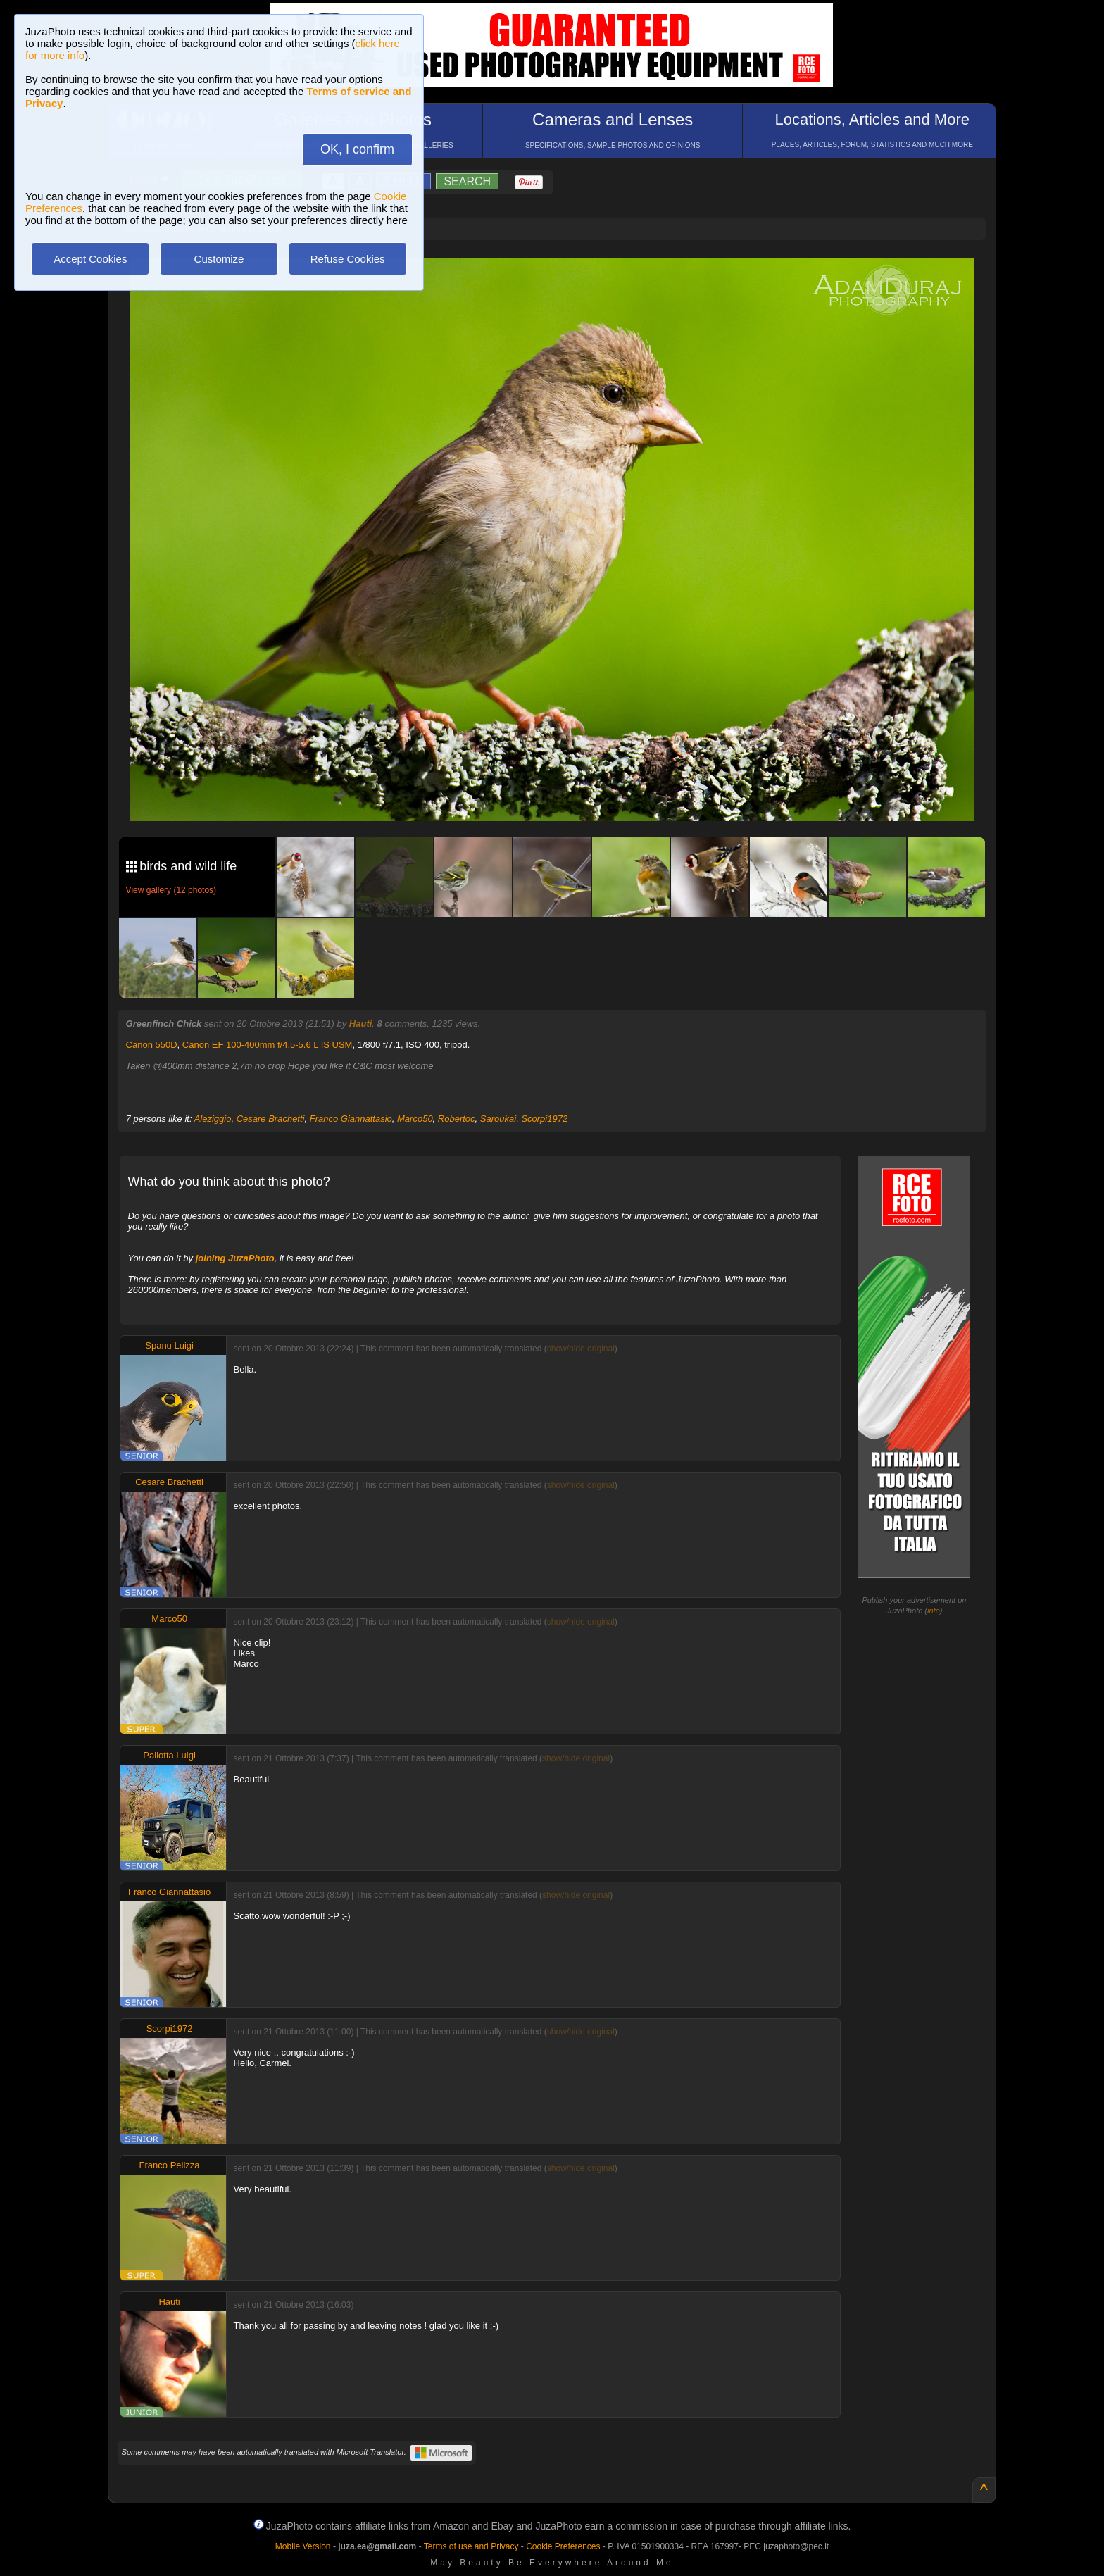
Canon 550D (151, 1044)
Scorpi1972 (544, 1118)
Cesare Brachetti (271, 1118)
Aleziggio (213, 1118)
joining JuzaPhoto (235, 1258)
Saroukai (498, 1118)
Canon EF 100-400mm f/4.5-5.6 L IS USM (267, 1044)
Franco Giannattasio (351, 1118)
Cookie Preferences (563, 2546)
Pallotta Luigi (169, 1755)
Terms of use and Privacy (471, 2546)
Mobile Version (303, 2546)
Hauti (360, 1023)
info (933, 1610)
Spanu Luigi (169, 1345)
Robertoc (456, 1118)
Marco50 (415, 1118)
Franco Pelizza (169, 2165)
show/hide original (581, 1348)
